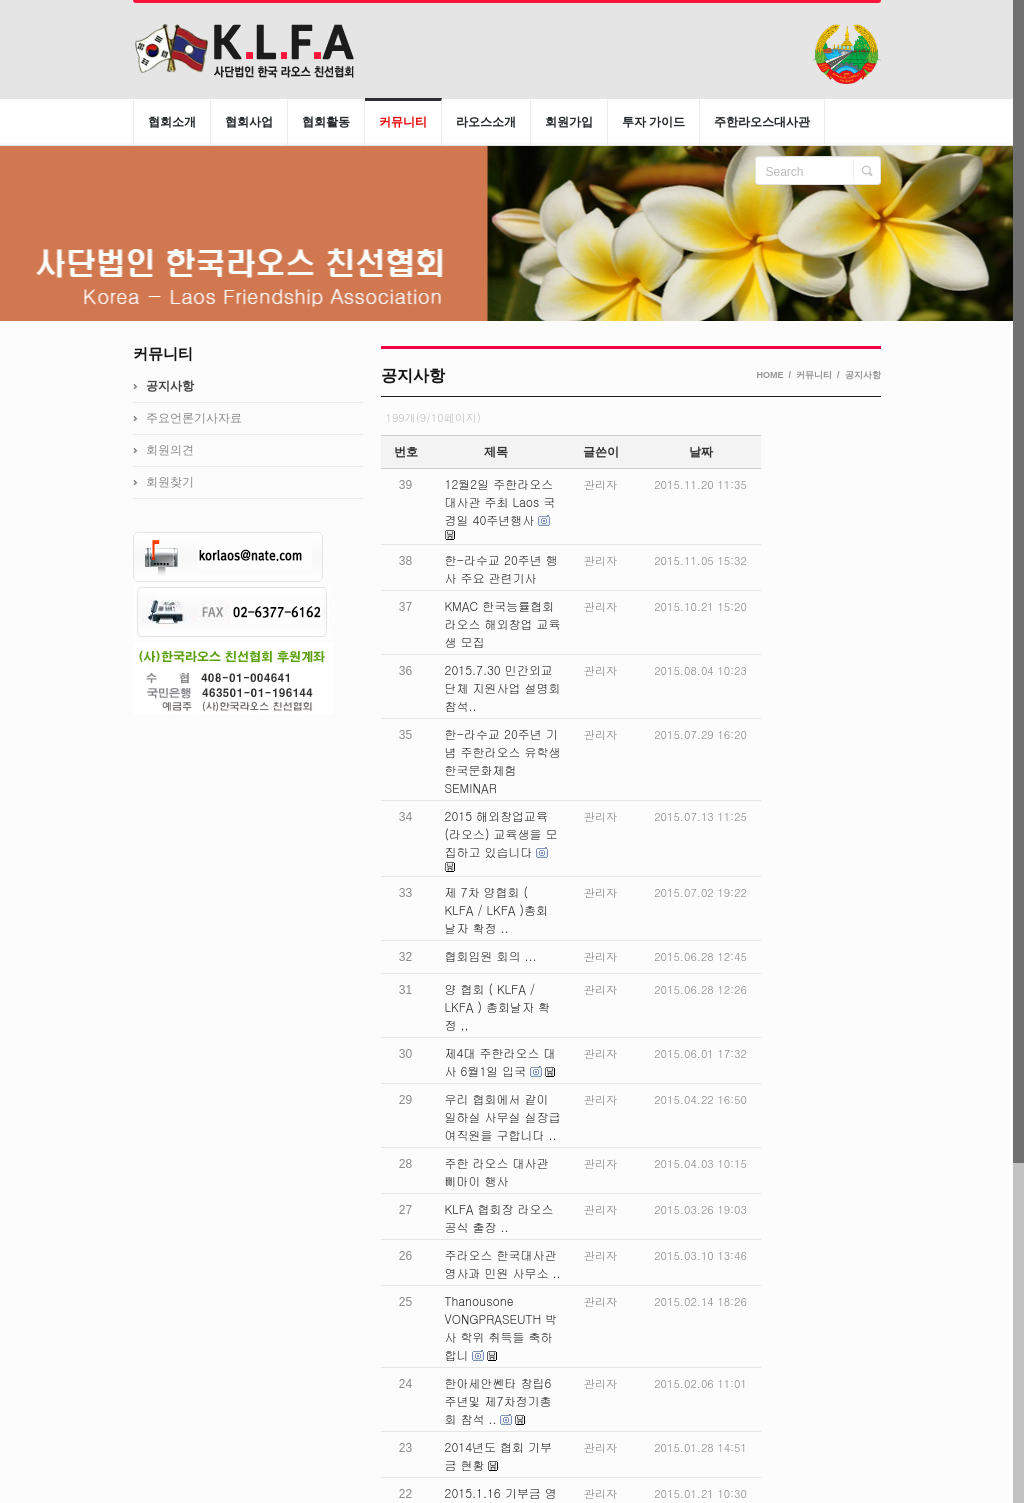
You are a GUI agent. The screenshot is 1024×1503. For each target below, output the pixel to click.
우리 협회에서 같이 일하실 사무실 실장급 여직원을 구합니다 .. (503, 1116)
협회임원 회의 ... (491, 955)
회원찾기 (170, 482)
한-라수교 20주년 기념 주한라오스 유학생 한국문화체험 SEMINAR (503, 760)
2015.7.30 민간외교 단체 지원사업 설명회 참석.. (503, 687)
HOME (769, 375)
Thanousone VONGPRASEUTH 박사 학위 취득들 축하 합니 (501, 1327)
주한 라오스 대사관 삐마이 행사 (497, 1171)
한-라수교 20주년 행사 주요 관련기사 (501, 568)
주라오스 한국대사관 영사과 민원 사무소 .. (503, 1263)
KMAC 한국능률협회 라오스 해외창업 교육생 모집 (503, 623)
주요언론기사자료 (194, 418)
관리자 (600, 484)
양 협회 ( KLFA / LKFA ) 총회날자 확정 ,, (498, 1006)
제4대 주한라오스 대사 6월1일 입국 (500, 1061)
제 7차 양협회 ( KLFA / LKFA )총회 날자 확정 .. (497, 909)
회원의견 (170, 450)
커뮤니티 (814, 375)
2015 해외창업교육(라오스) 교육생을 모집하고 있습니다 (501, 833)
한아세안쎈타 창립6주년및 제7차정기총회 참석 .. (498, 1400)
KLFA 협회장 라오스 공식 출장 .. (499, 1217)
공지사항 (863, 375)
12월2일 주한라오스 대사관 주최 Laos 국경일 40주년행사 (500, 501)
